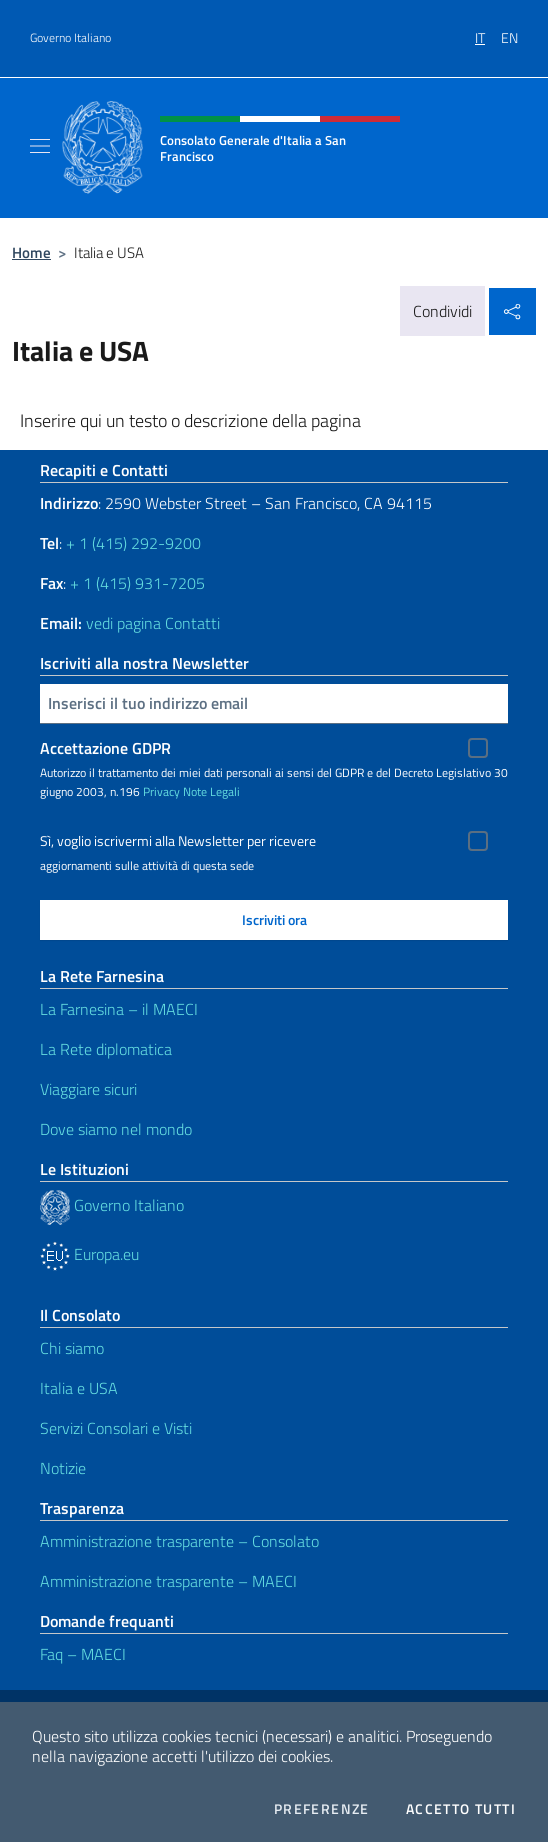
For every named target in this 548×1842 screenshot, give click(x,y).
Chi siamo (72, 1348)
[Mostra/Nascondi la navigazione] (40, 146)
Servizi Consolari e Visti (116, 1428)
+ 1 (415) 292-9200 (133, 543)
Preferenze (322, 1809)
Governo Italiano (70, 38)
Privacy (161, 791)
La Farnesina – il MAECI (119, 1009)
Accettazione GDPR (105, 748)
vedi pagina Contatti (153, 623)
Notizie (63, 1468)
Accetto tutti (461, 1809)
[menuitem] (488, 31)
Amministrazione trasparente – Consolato (179, 1541)
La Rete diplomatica (106, 1049)
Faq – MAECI (83, 1654)
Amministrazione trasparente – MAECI (168, 1581)
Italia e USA (79, 1388)
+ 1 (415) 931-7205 (137, 583)
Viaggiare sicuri (88, 1089)
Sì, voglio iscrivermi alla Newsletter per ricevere (178, 841)
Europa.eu (89, 1254)
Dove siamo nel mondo (116, 1129)
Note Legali (211, 791)
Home (31, 252)
